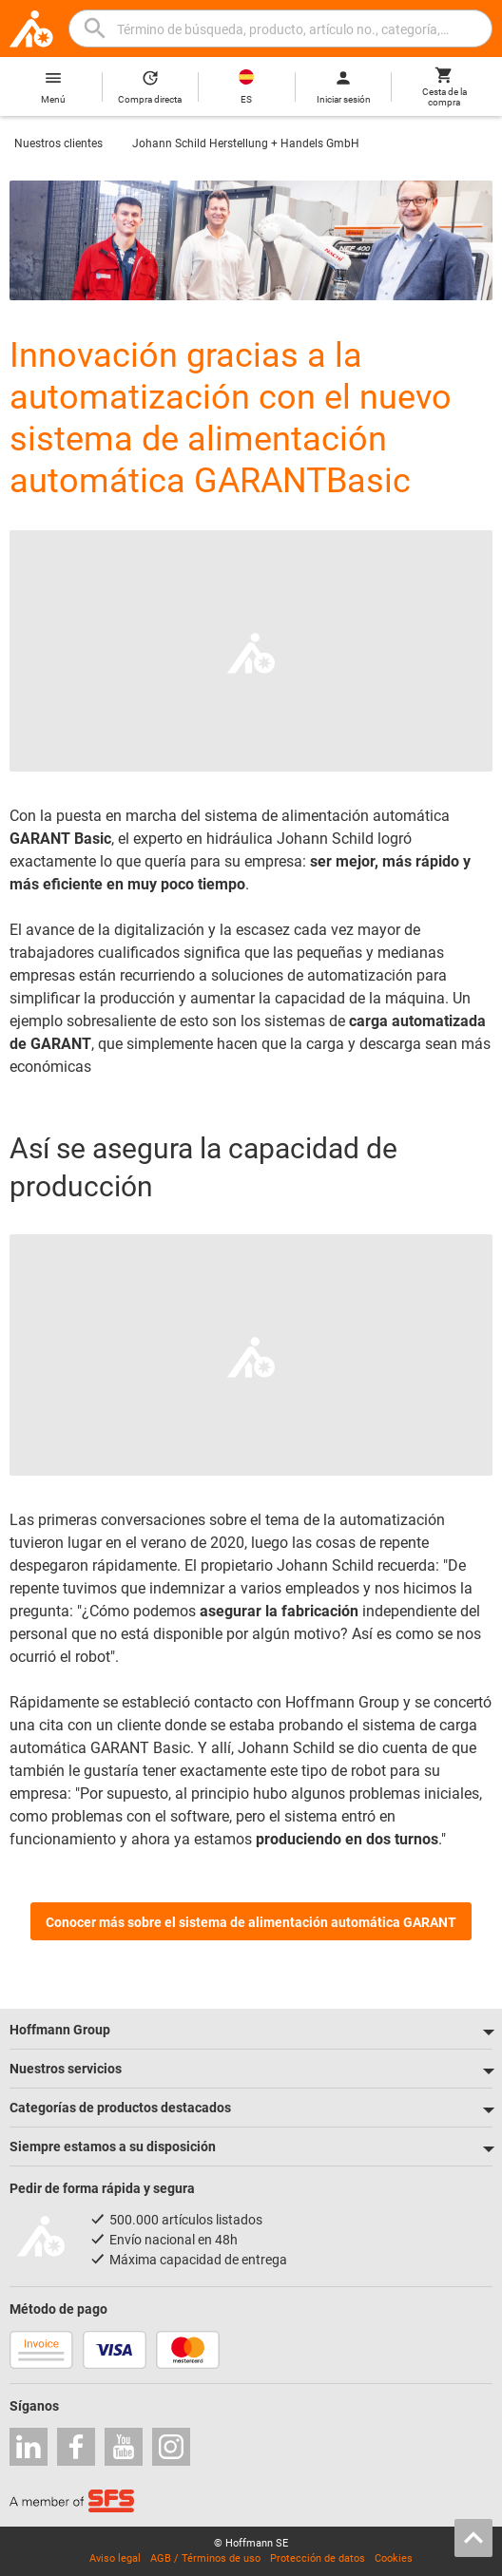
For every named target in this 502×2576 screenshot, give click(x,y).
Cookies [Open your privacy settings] (394, 2558)
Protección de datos (317, 2558)
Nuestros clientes (58, 143)
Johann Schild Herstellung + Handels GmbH (245, 143)
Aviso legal (115, 2558)
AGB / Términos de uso (205, 2558)
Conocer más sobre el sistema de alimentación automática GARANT (251, 1922)
